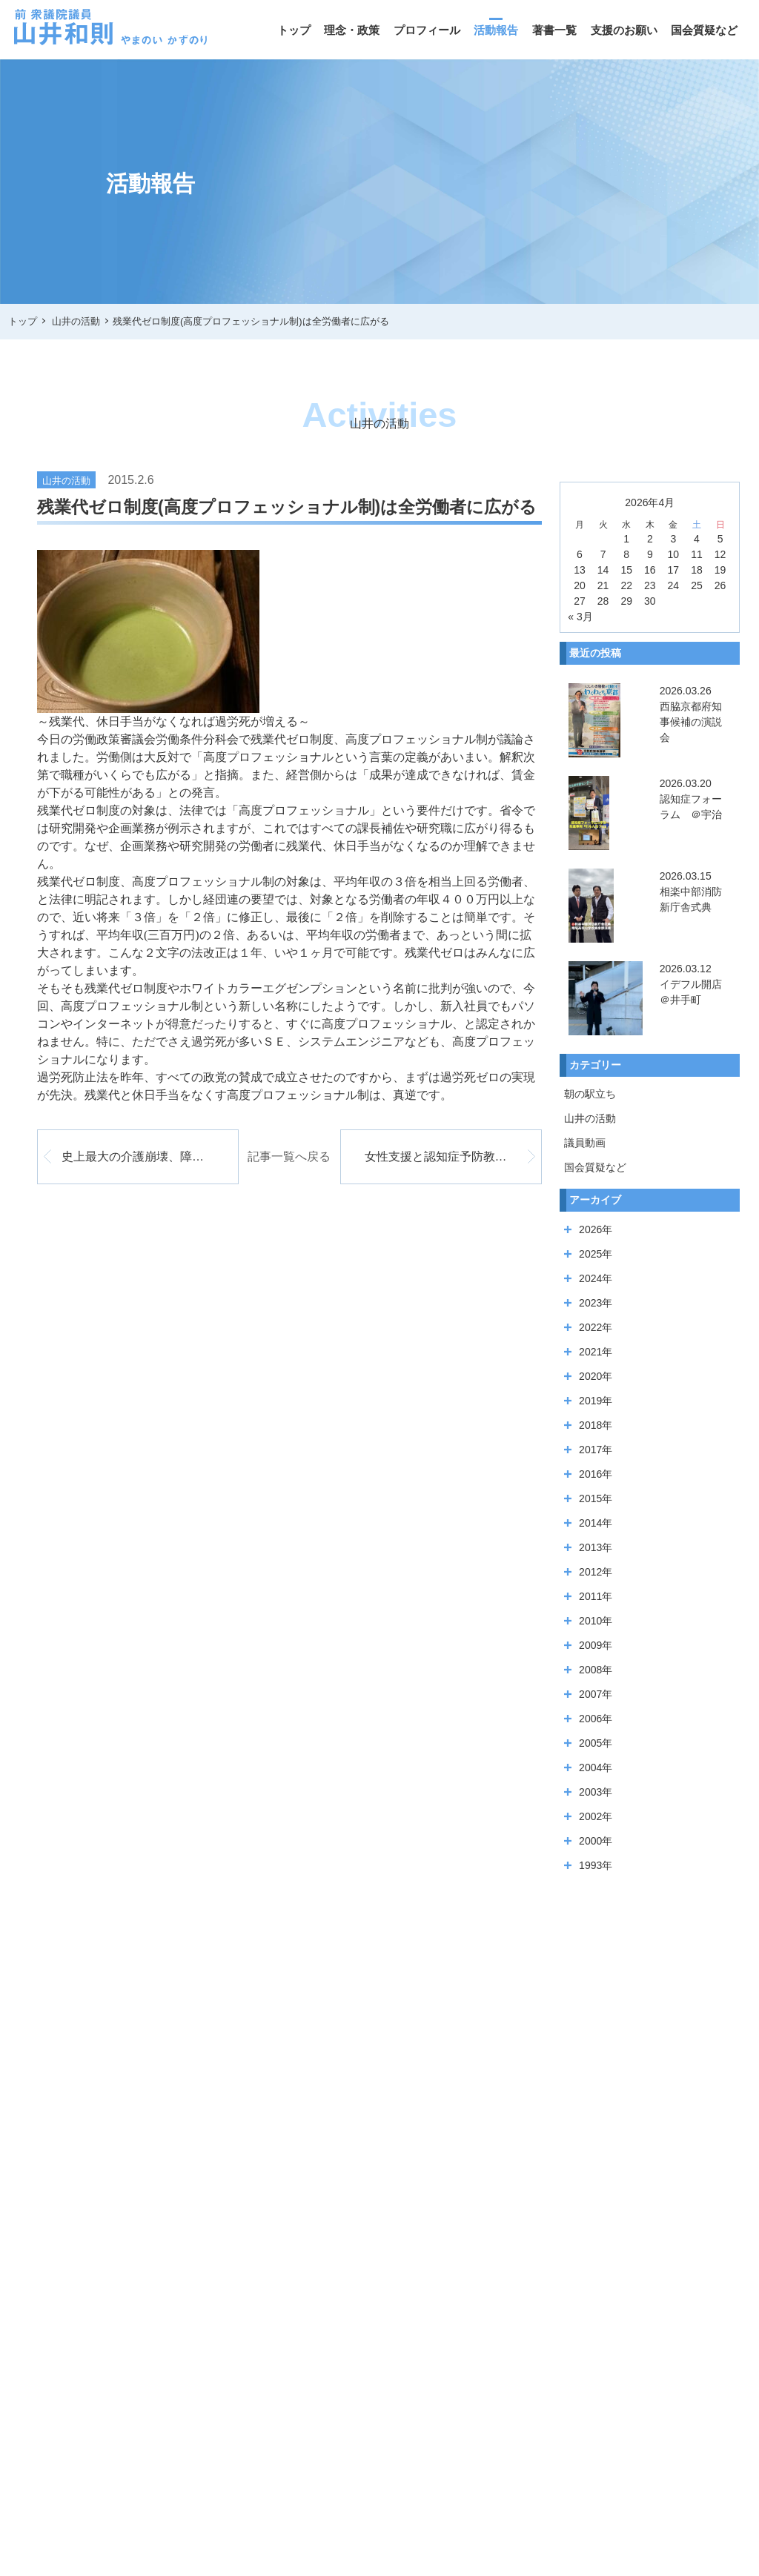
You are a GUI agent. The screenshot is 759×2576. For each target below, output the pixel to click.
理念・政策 (352, 30)
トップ (294, 30)
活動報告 (496, 30)
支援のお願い (624, 30)
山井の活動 (590, 1118)
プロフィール (427, 30)
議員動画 (585, 1143)
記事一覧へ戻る (289, 1156)
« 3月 (580, 617)
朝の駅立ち (590, 1094)
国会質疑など (704, 30)
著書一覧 (554, 30)
